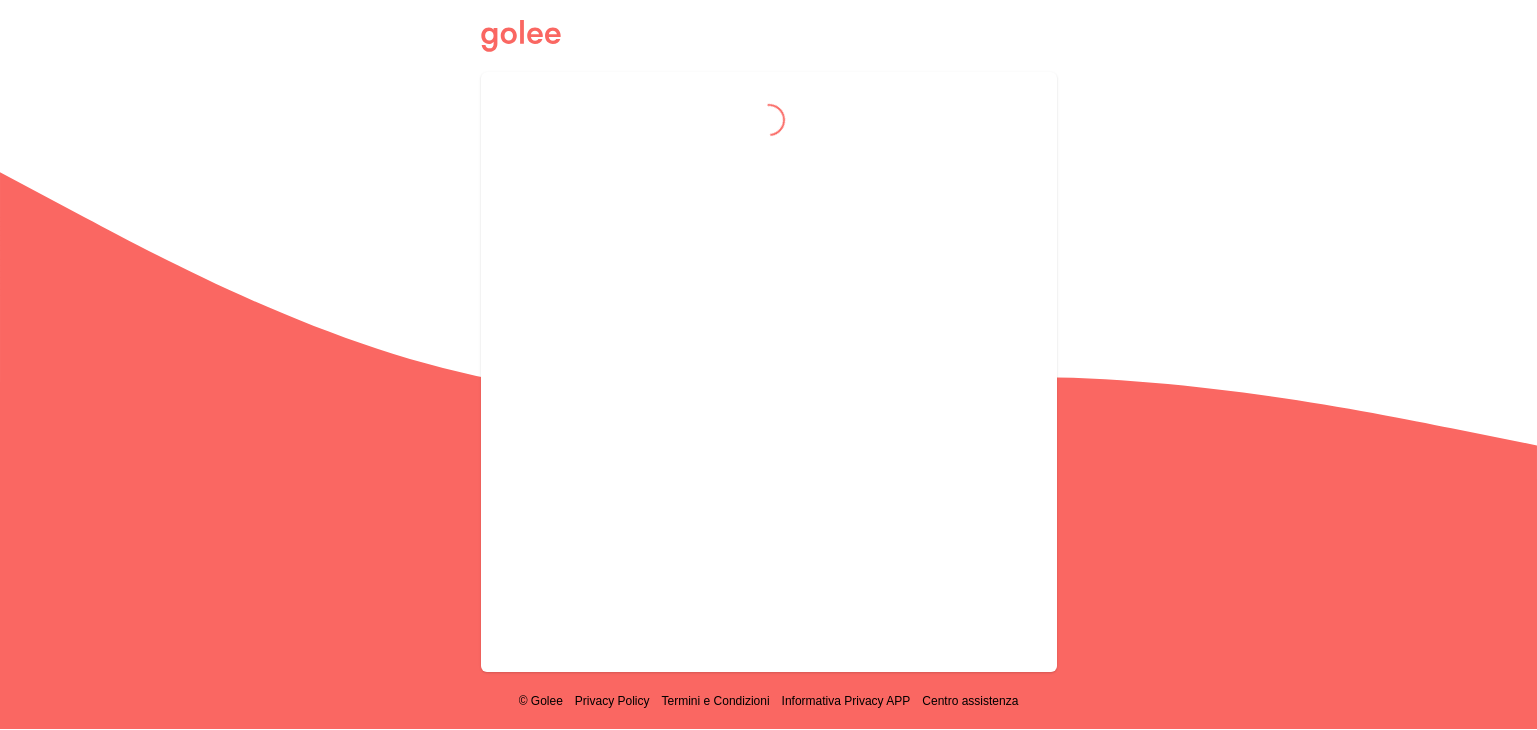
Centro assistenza (970, 701)
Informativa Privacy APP (846, 701)
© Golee (541, 701)
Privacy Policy (612, 701)
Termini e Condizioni (716, 701)
